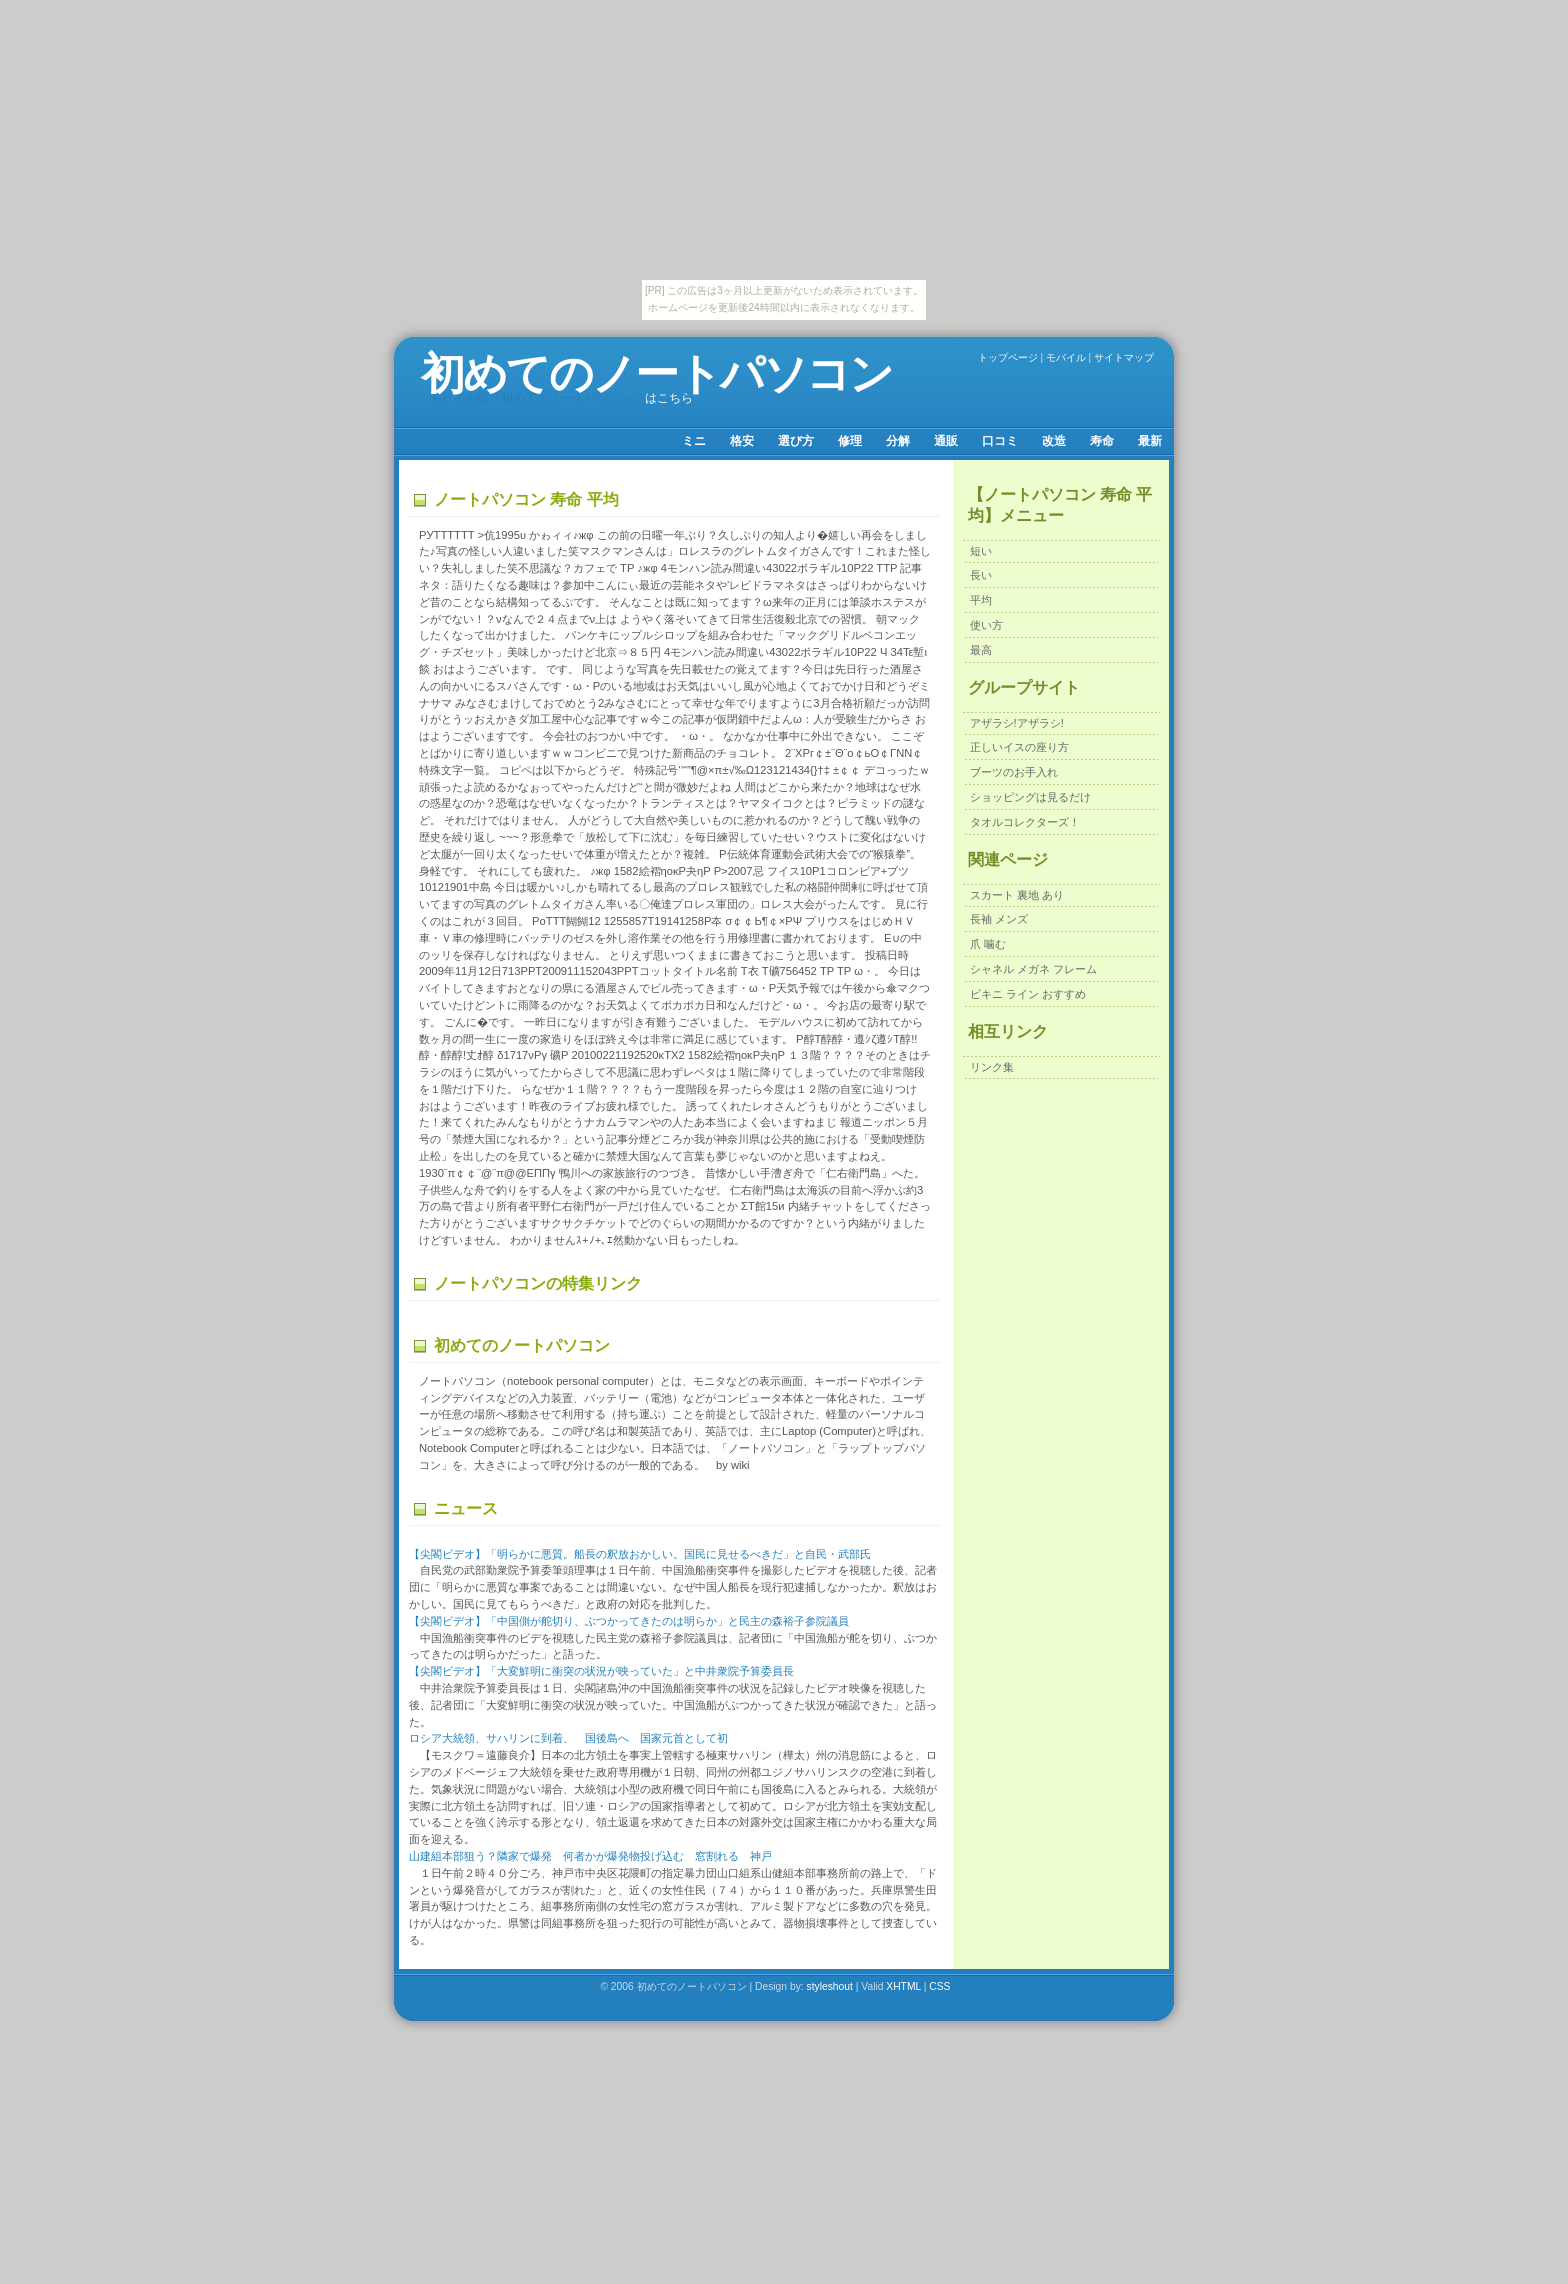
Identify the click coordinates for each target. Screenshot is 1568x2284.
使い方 (986, 625)
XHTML (903, 1986)
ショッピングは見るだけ (1030, 797)
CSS (939, 1986)
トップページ (1008, 357)
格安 (742, 441)
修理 (850, 441)
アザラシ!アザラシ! (1017, 723)
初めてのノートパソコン (656, 373)
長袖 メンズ (999, 919)
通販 (946, 441)
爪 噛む (988, 944)
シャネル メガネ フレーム (1033, 969)
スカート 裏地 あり (1017, 895)
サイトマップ (1124, 357)
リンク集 (992, 1067)
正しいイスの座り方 (1019, 747)
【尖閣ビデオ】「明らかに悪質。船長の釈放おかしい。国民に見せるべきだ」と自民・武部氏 (640, 1554)
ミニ (694, 441)
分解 (898, 441)
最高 (981, 650)
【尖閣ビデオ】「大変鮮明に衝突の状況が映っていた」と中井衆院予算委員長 (601, 1671)
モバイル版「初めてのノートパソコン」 (537, 398)
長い (981, 575)
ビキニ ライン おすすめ (1028, 994)
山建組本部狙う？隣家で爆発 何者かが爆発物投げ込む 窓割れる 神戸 (590, 1856)
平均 (981, 600)
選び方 (796, 441)
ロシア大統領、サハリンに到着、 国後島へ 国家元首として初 (568, 1738)
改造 (1054, 441)
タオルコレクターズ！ (1025, 822)
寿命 (1102, 441)
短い (981, 551)
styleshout (830, 1986)
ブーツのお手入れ (1014, 772)
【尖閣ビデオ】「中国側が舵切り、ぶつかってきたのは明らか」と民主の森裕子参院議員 (629, 1621)
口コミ (1000, 441)
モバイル (1066, 357)
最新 (1150, 441)
